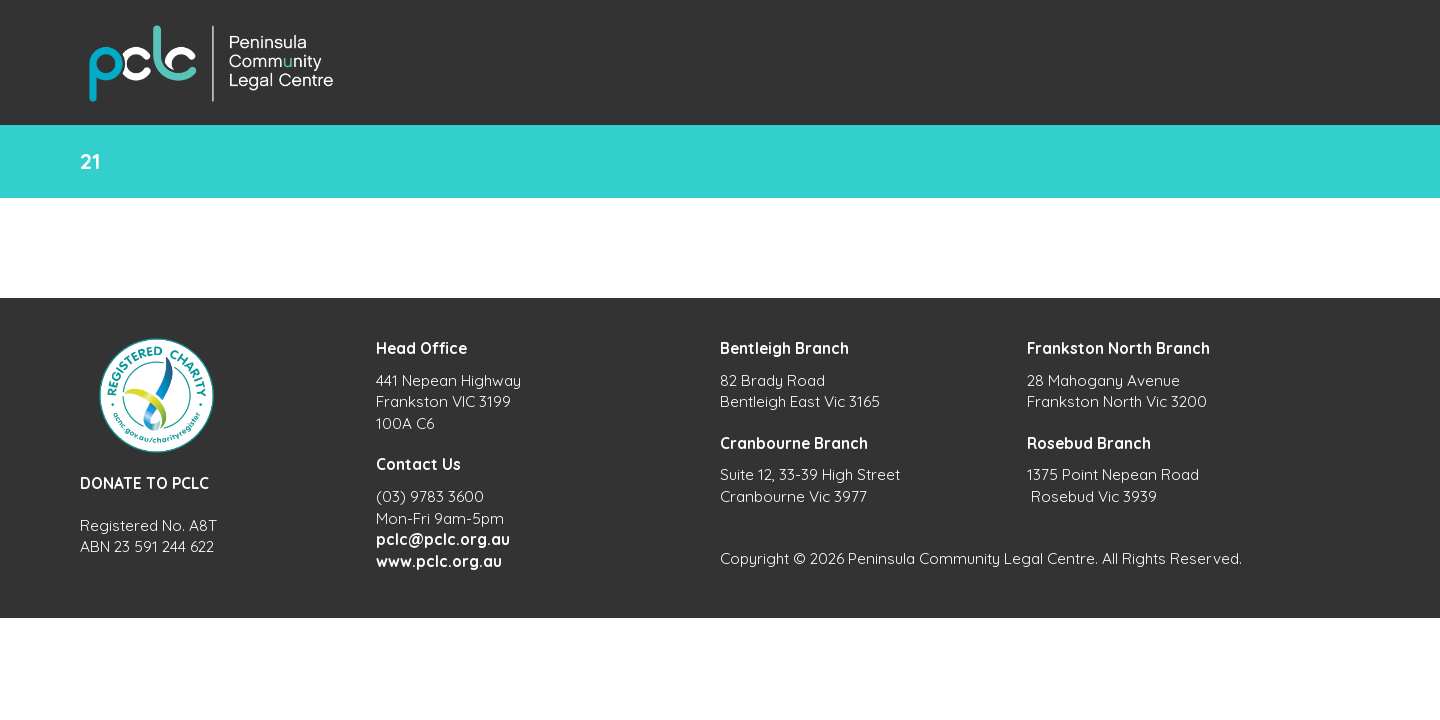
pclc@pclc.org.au (443, 539)
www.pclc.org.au (439, 561)
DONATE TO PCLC (144, 483)
